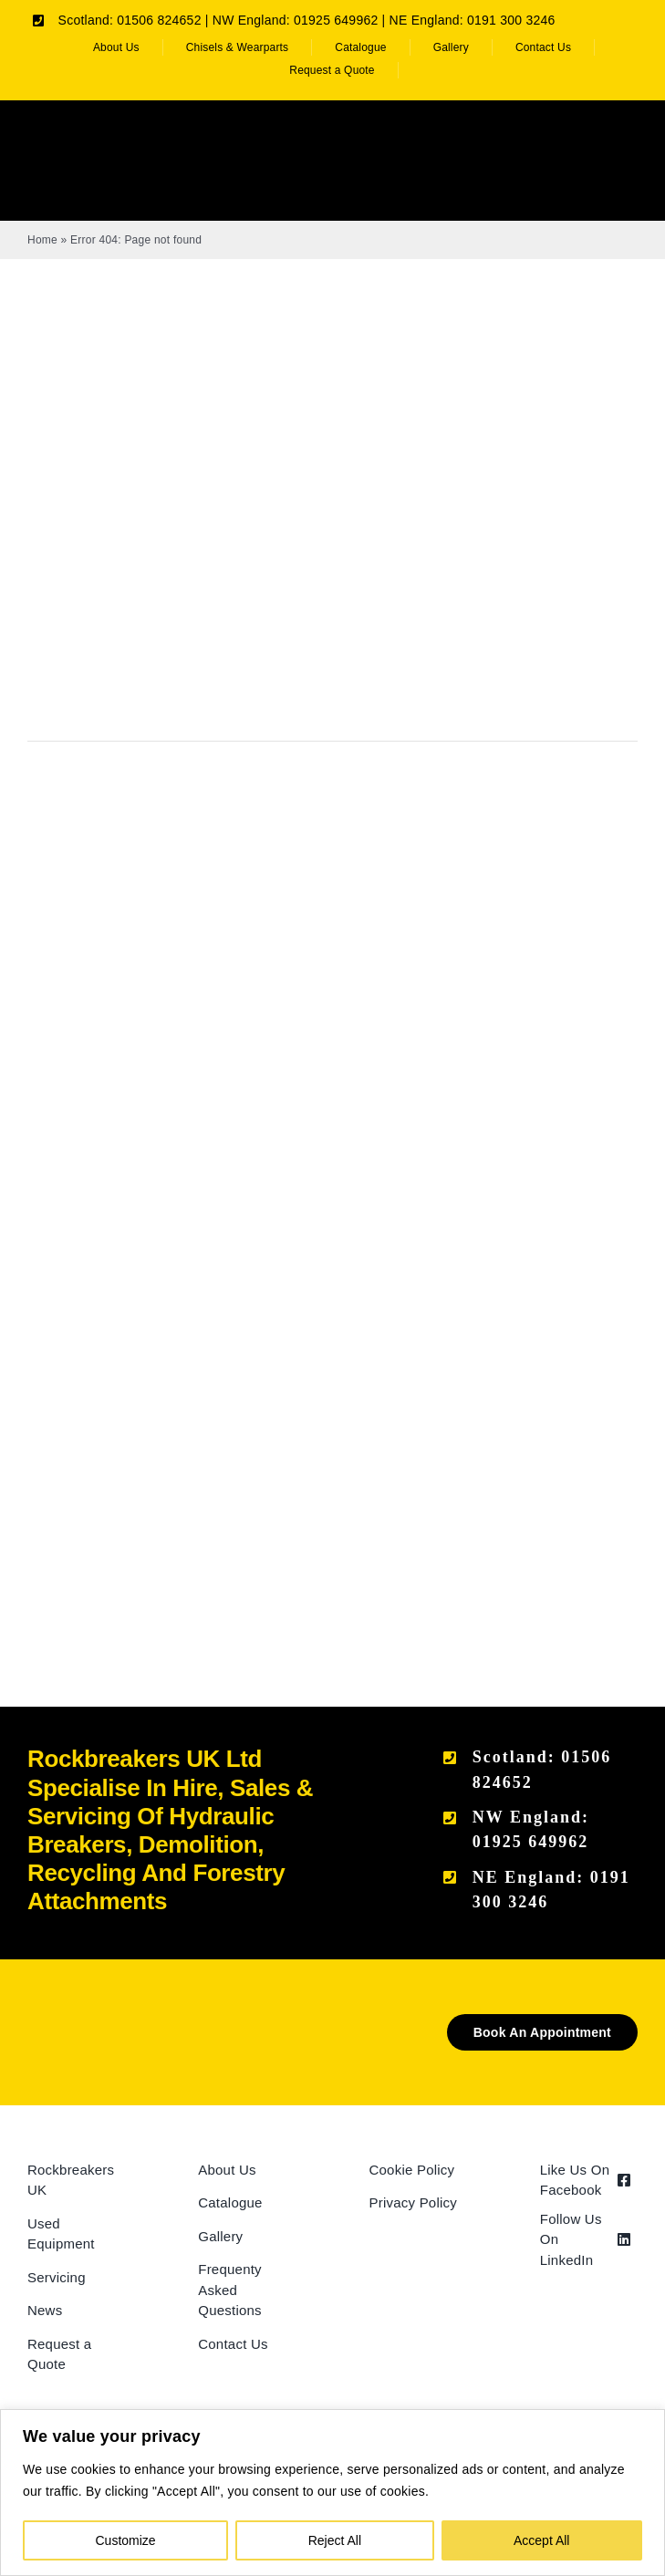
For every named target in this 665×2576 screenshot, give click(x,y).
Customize (126, 2540)
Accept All (541, 2540)
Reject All (334, 2540)
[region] (332, 2492)
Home (42, 240)
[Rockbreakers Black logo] (94, 2021)
